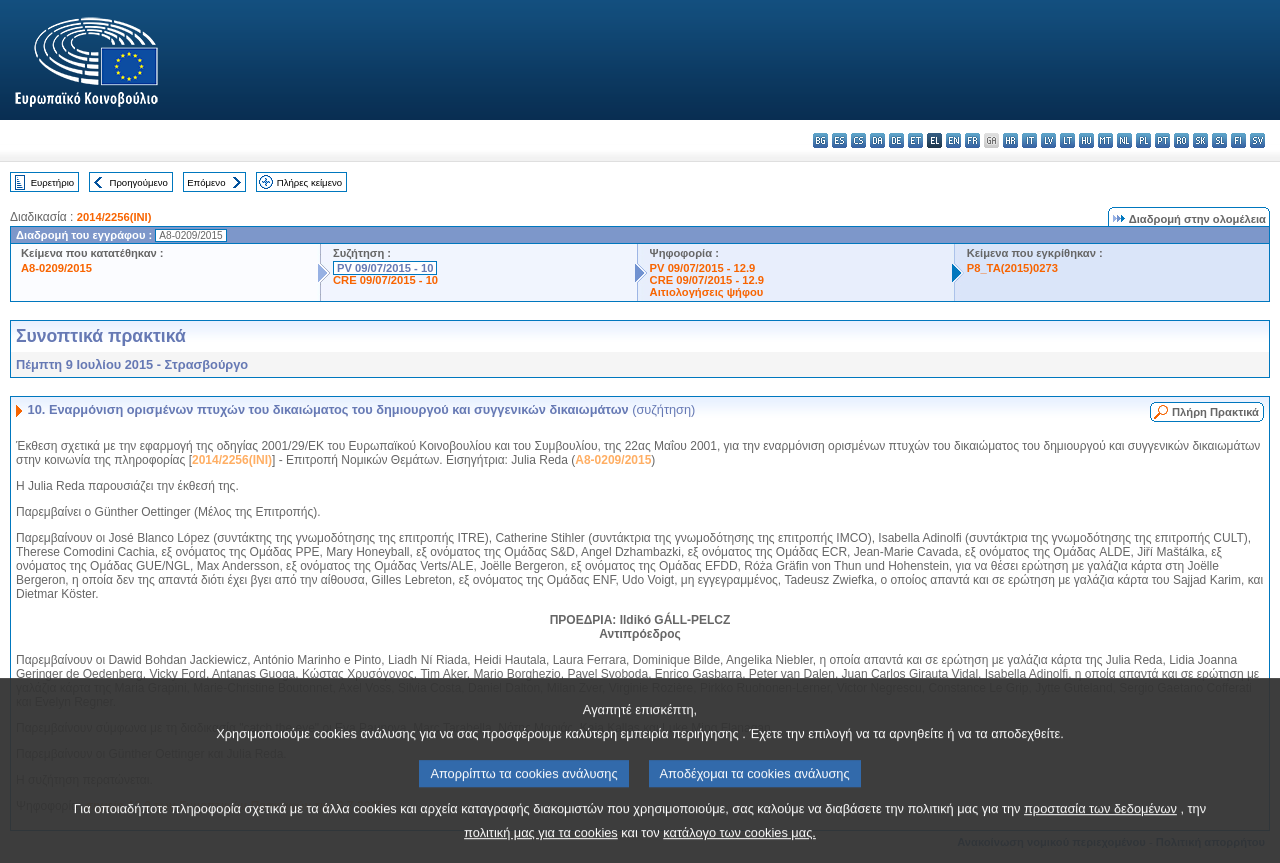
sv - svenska (1257, 140)
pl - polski (1143, 140)
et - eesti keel (915, 140)
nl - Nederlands (1124, 140)
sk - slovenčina (1200, 140)
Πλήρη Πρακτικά (1215, 412)
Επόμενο (206, 182)
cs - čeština (858, 140)
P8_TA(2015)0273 (1012, 268)
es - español (839, 140)
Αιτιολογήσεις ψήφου (707, 292)
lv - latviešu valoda (1048, 140)
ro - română (1181, 140)
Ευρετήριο (52, 182)
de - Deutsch (896, 140)
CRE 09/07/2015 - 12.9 (707, 280)
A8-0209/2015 (56, 268)
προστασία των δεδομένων (1100, 827)
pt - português (1162, 140)
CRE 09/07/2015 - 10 (385, 280)
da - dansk (877, 140)
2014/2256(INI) (114, 217)
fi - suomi (1238, 140)
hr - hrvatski (1010, 140)
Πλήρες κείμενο (309, 182)
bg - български (820, 140)
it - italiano (1029, 140)
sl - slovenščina (1219, 140)
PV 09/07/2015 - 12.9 (703, 268)
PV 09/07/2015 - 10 (385, 268)
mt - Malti (1105, 140)
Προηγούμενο (138, 182)
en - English (953, 140)
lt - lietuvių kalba (1067, 140)
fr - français (972, 140)
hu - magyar (1086, 140)
